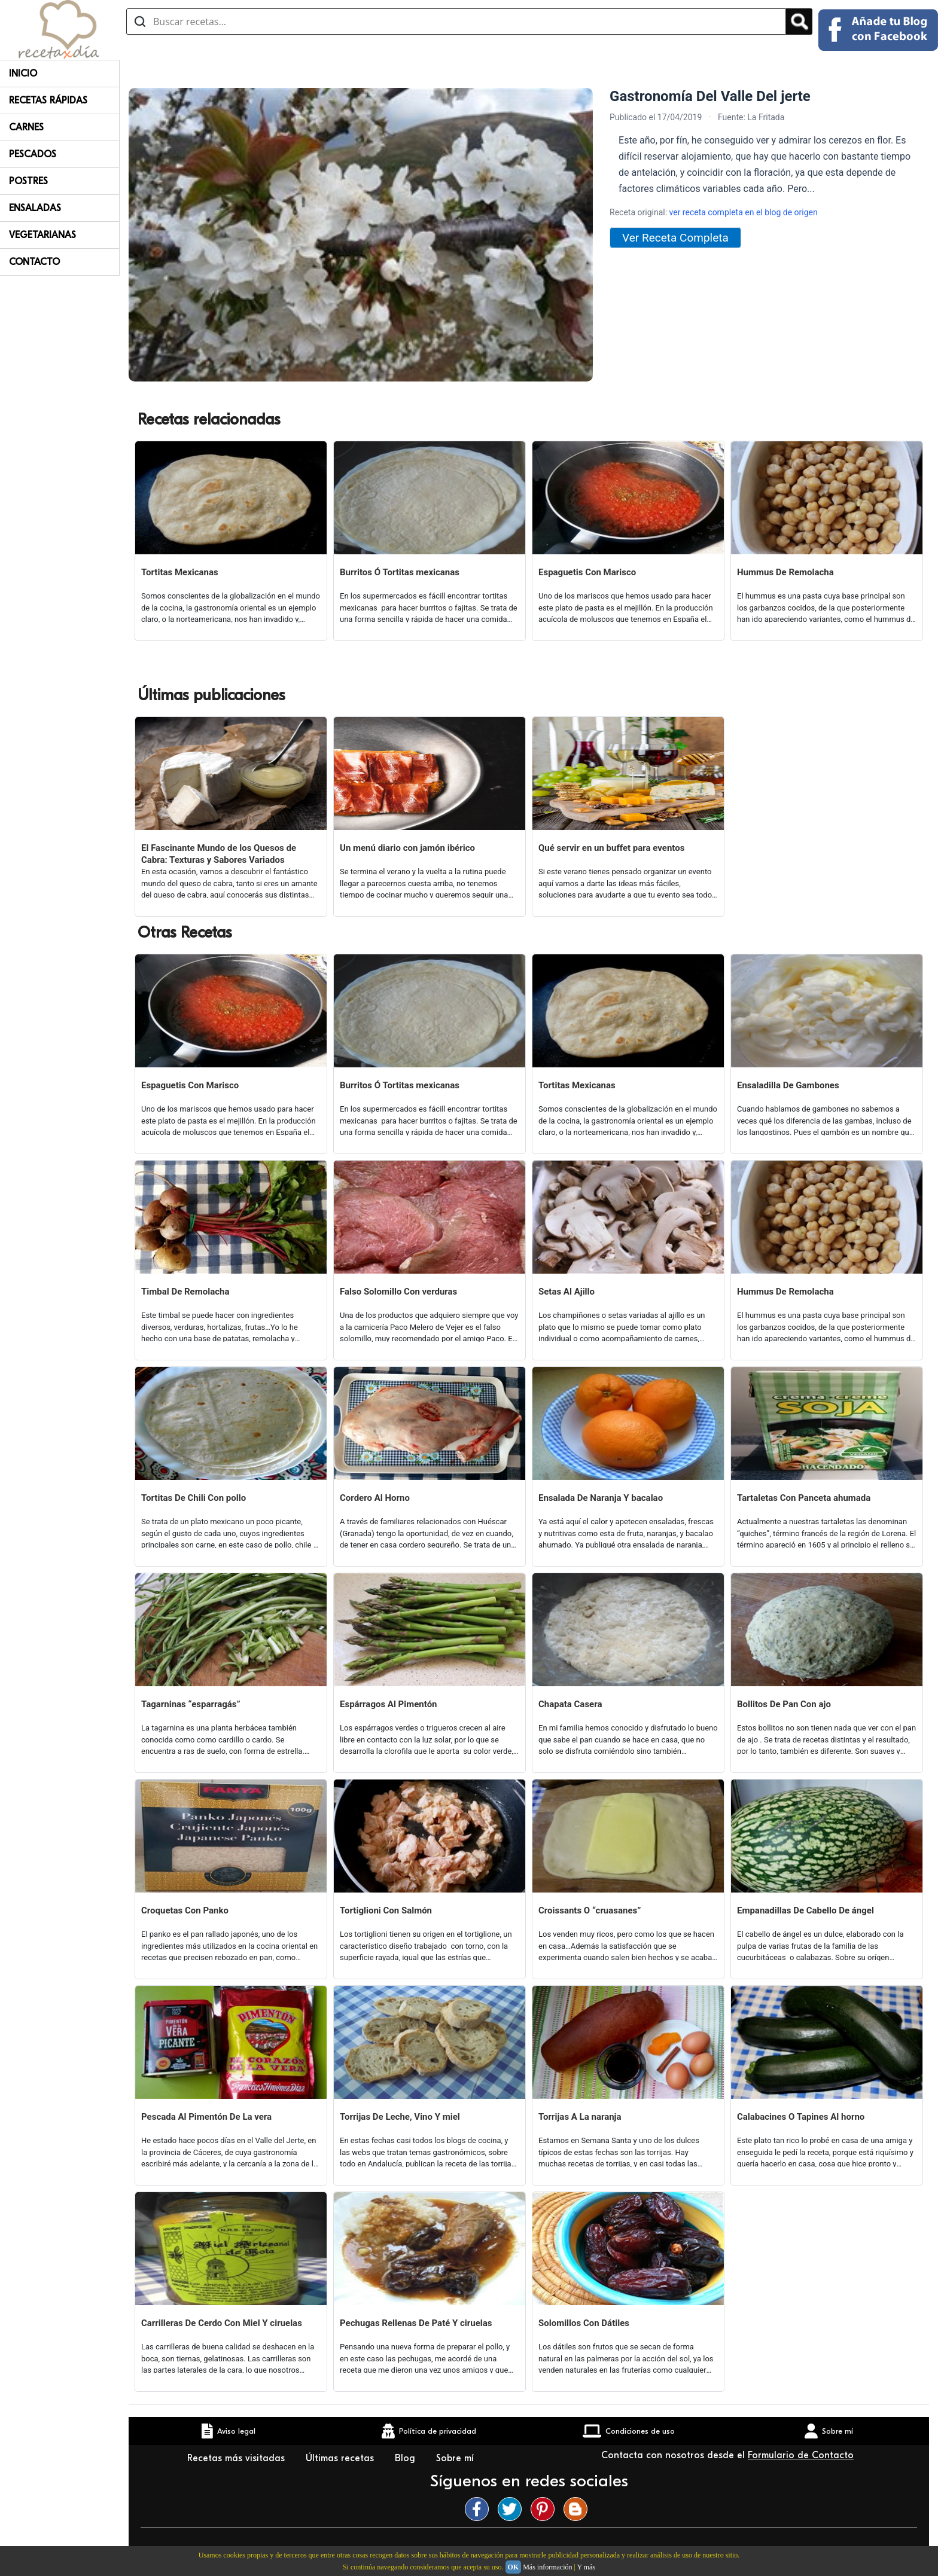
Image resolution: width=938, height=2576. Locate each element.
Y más (586, 2567)
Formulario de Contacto (801, 2455)
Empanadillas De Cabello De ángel (805, 1910)
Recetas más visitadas (237, 2458)
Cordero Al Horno (375, 1498)
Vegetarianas (42, 235)
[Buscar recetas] (456, 21)
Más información (547, 2567)
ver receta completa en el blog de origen (743, 212)
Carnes (26, 127)
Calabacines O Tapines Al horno (800, 2116)
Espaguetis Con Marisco (587, 572)
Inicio (23, 73)
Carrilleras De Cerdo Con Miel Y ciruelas (221, 2323)
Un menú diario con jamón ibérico (407, 848)
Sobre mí (456, 2458)
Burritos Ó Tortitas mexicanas (399, 572)
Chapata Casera (570, 1704)
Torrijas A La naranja (580, 2116)
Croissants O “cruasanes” (589, 1910)
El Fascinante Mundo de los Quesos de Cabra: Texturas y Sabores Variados (218, 854)
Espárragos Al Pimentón (388, 1704)
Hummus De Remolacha (785, 572)
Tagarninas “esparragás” (190, 1704)
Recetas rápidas (48, 100)
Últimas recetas (341, 2458)
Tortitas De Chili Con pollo (193, 1498)
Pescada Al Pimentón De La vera (206, 2116)
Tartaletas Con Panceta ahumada (803, 1498)
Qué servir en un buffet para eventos (611, 848)
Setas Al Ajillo (566, 1291)
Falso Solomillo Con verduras (398, 1291)
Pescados (32, 154)
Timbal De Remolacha (185, 1291)
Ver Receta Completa (675, 238)
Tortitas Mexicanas (179, 572)
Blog (406, 2458)
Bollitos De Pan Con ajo (784, 1704)
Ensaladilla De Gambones (788, 1085)
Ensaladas (35, 208)
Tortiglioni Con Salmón (386, 1910)
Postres (28, 181)
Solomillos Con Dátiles (583, 2323)
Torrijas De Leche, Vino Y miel (400, 2116)
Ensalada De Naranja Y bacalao (600, 1498)
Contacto (34, 262)
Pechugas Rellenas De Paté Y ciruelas (416, 2323)
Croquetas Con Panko (185, 1910)
